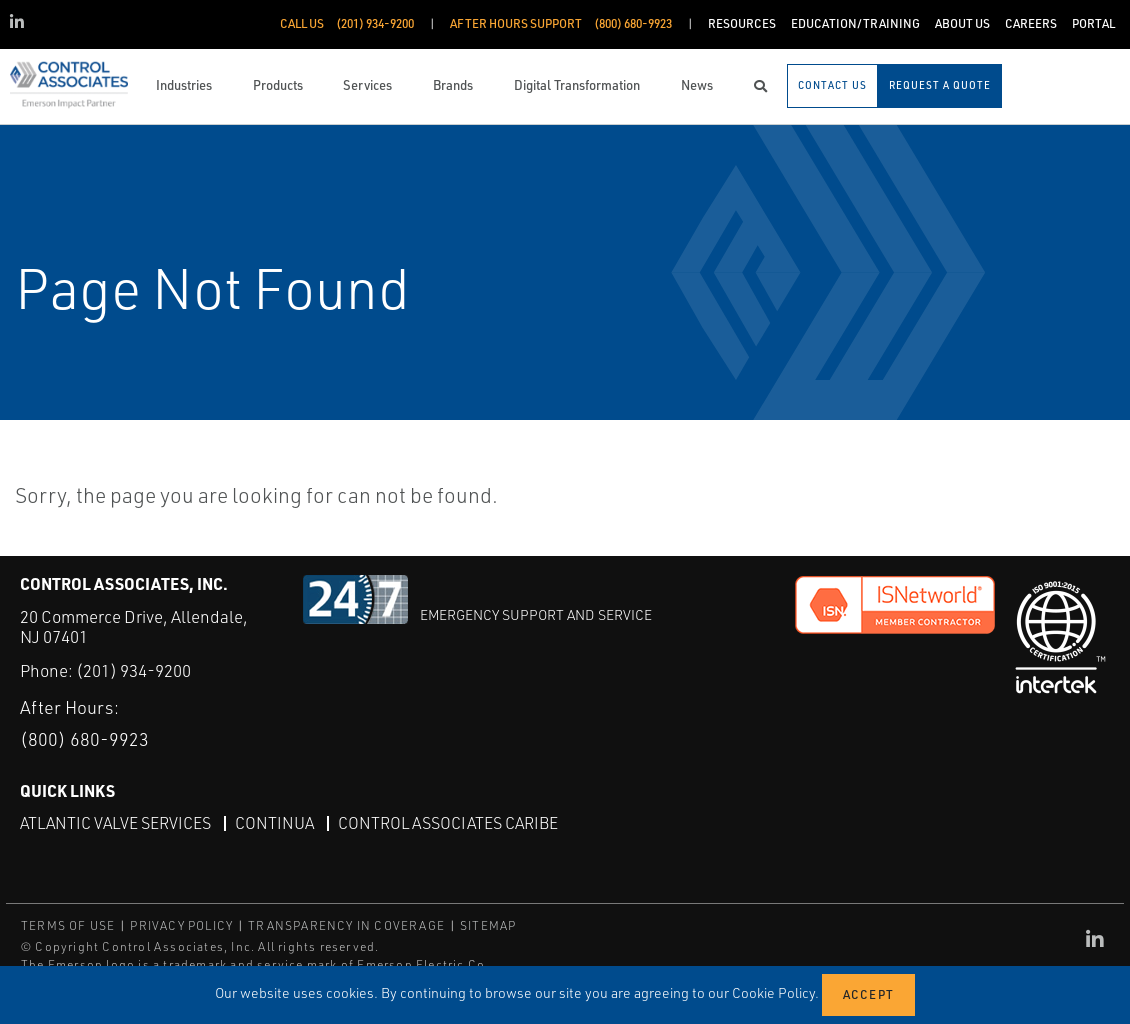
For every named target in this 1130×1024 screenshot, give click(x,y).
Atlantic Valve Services (115, 823)
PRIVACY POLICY (181, 925)
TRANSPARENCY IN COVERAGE (346, 925)
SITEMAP (488, 925)
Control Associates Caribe (448, 823)
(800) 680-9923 (84, 739)
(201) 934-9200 (133, 670)
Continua (274, 823)
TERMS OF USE (68, 925)
